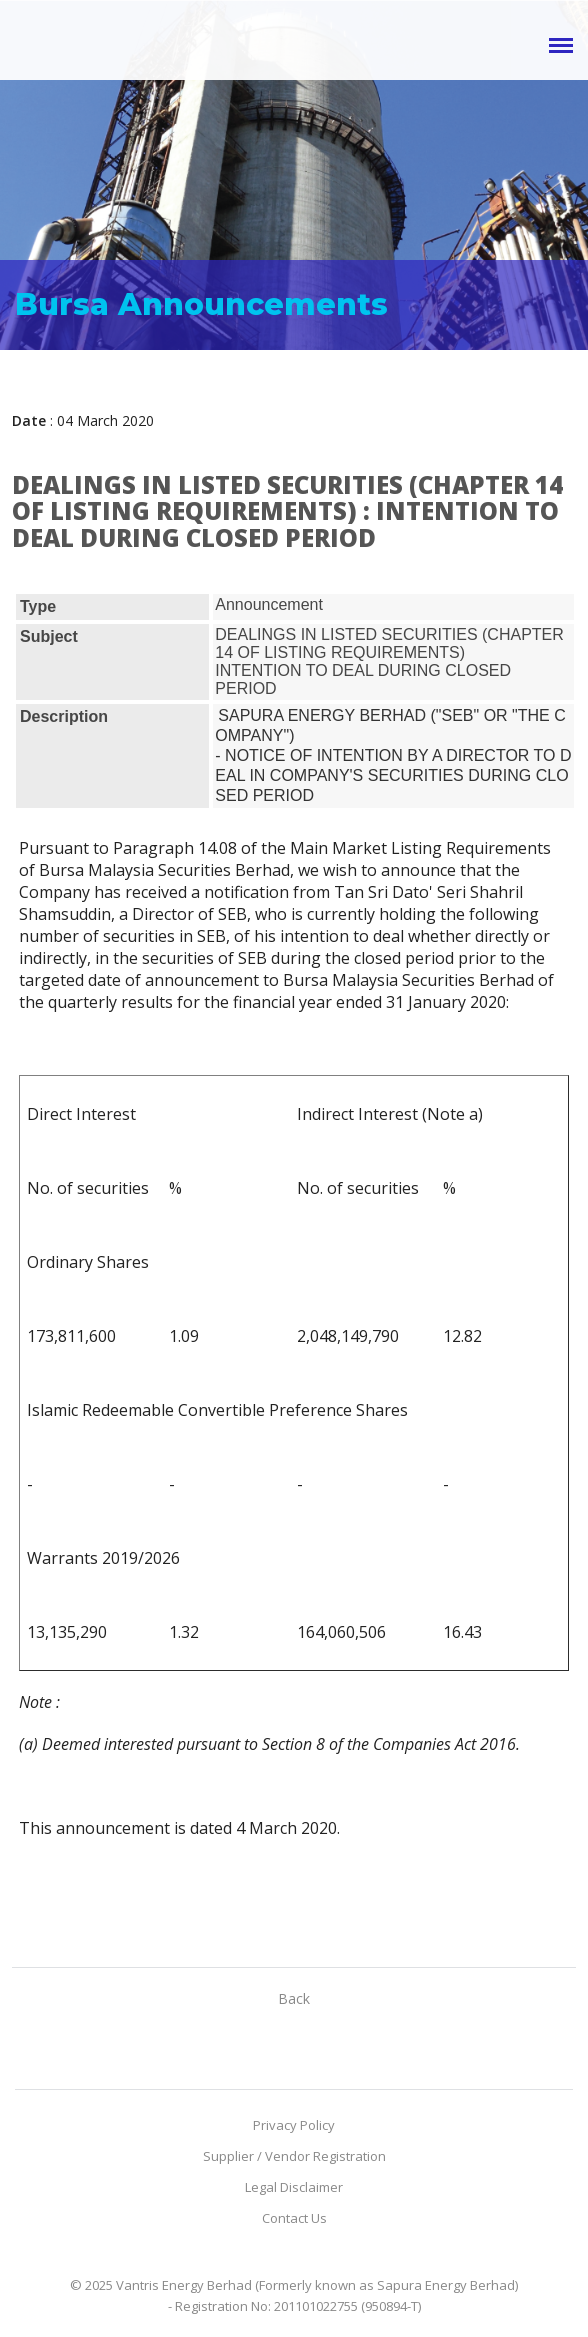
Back (294, 1998)
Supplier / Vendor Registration (294, 2156)
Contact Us (294, 2218)
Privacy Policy (294, 2125)
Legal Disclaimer (294, 2187)
